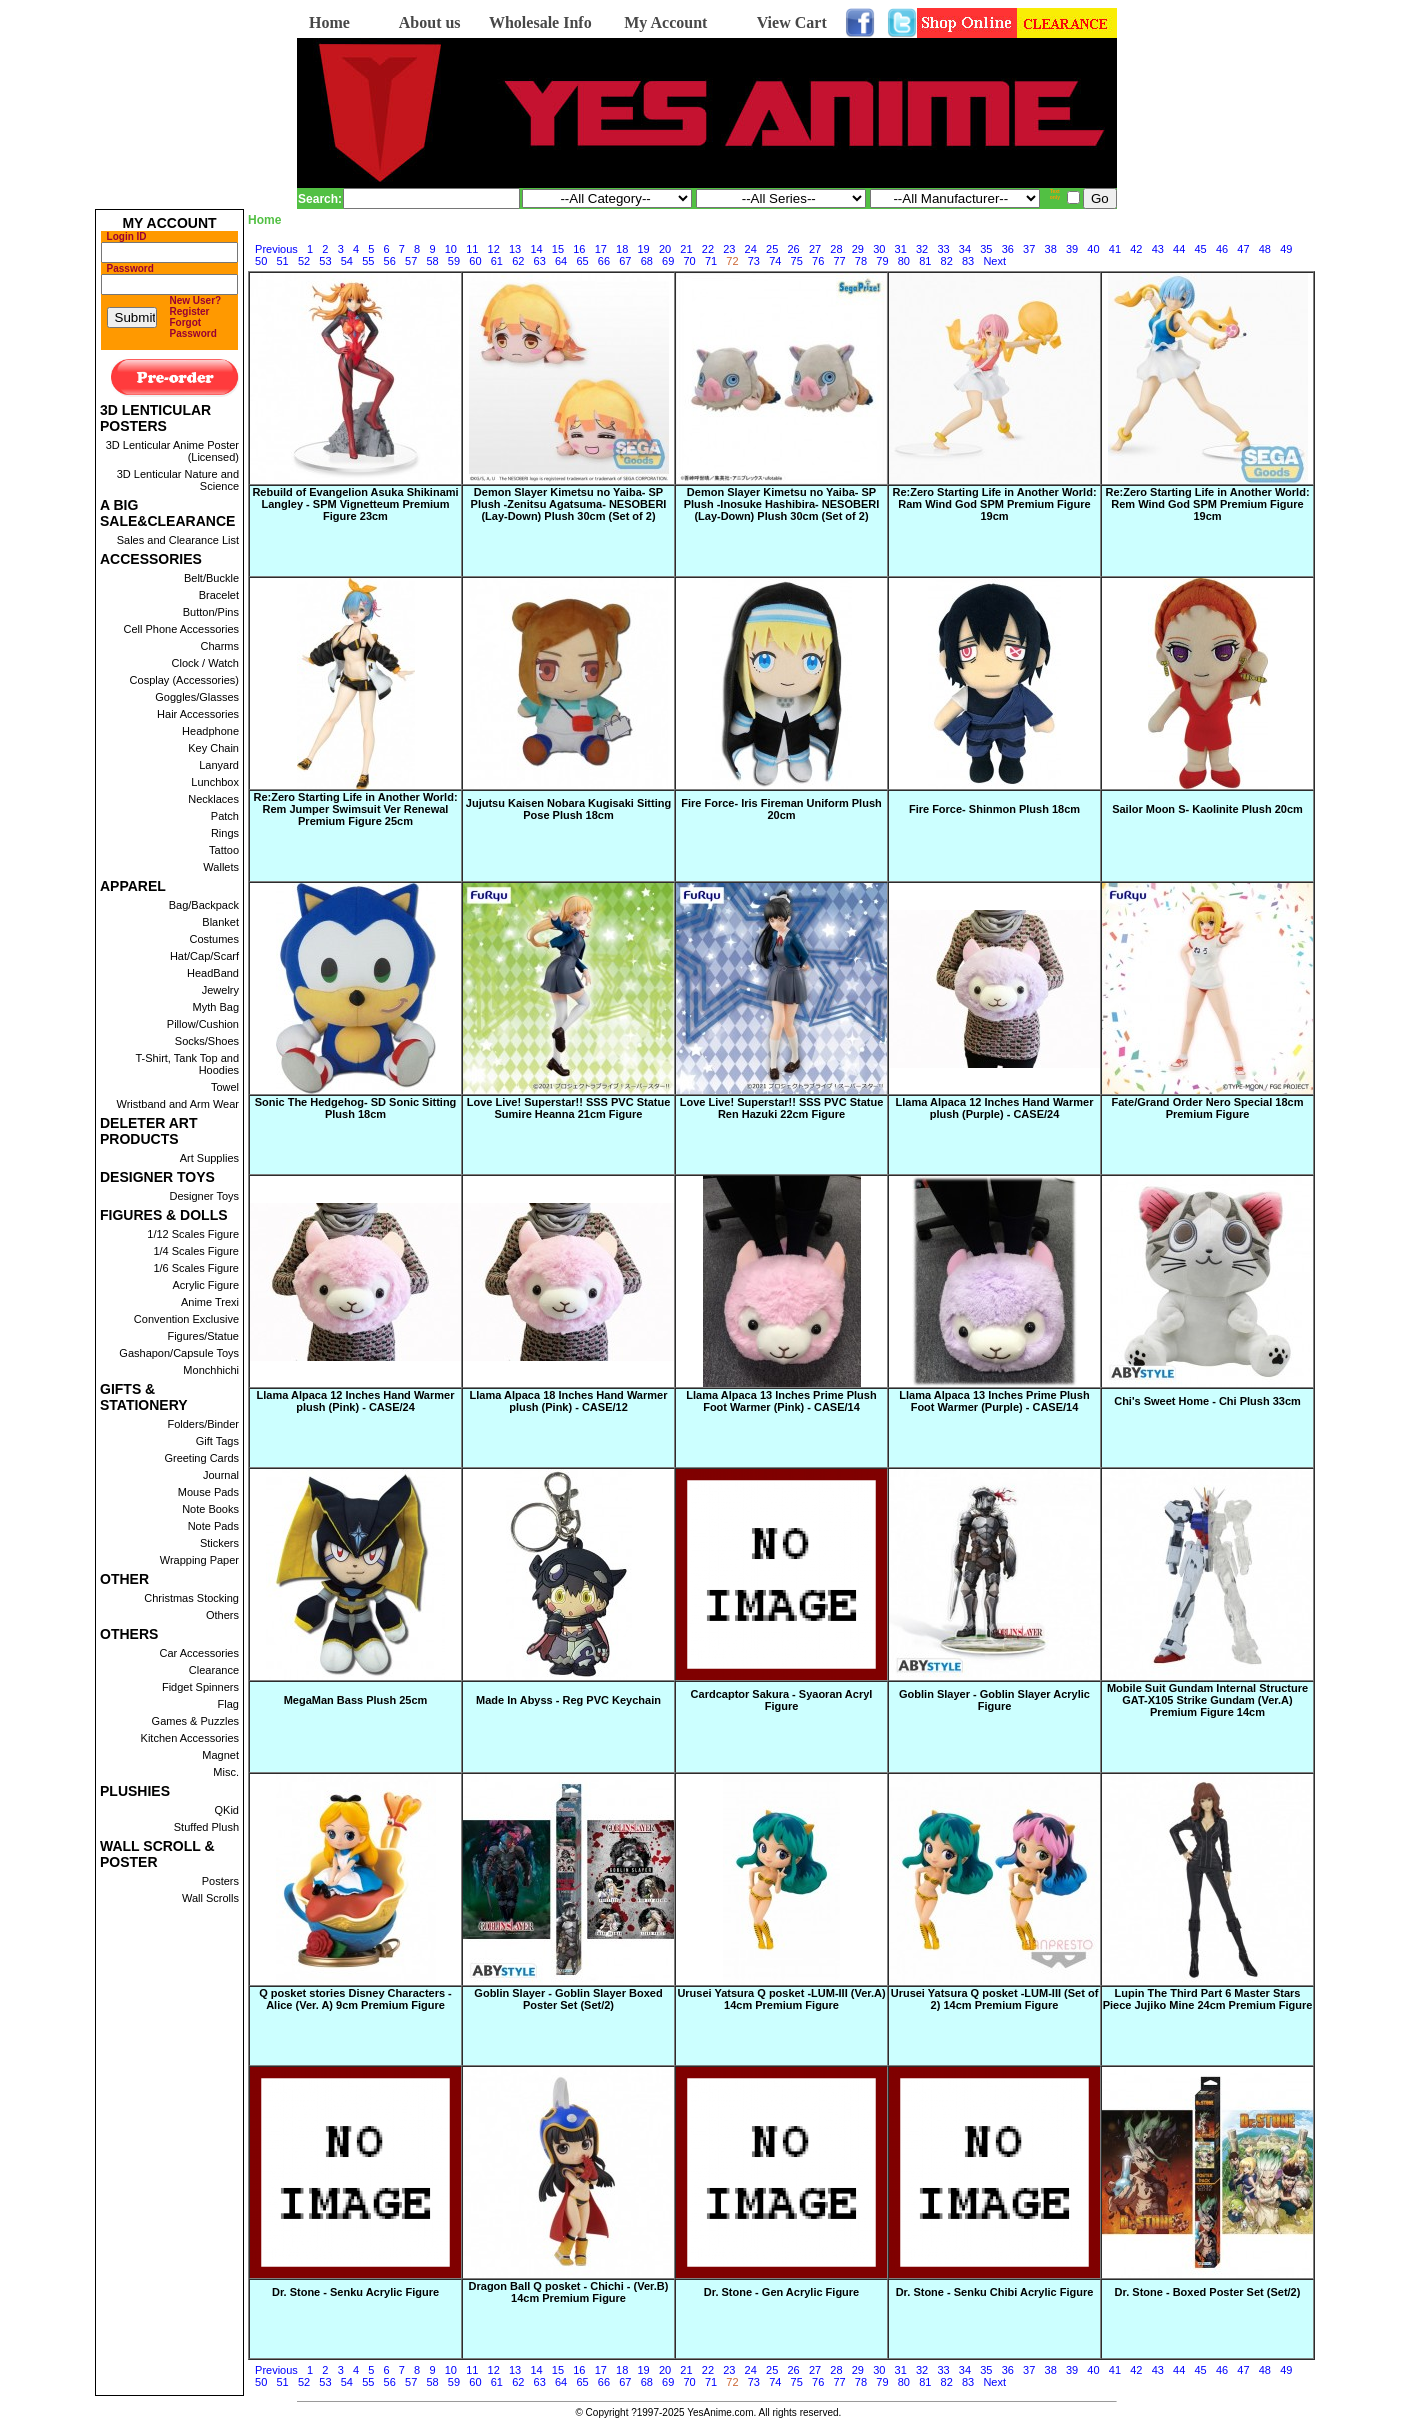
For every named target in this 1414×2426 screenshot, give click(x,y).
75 (797, 261)
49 (1286, 249)
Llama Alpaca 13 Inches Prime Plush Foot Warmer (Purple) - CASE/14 (994, 1401)
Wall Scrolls (210, 1898)
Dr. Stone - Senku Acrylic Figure (355, 2292)
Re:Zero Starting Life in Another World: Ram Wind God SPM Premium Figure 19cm (994, 504)
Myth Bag (216, 1007)
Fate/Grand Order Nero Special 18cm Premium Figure (1208, 1108)
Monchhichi (211, 1370)
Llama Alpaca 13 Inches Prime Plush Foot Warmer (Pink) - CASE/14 (781, 1401)
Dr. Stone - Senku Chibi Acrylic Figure (995, 2292)
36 (1008, 249)
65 (582, 261)
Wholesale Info (540, 22)
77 (839, 261)
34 (965, 249)
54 (347, 261)
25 (772, 249)
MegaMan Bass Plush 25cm (356, 1700)
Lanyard (219, 765)
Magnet (220, 1755)
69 (668, 261)
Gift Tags (217, 1441)
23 (729, 249)
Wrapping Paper (199, 1560)
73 (754, 261)
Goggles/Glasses (197, 697)
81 (925, 261)
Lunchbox (215, 782)
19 (644, 249)
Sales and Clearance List (178, 540)
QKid (227, 1810)
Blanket (220, 922)
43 (1158, 249)
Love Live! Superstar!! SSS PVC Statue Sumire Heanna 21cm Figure (569, 1108)
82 (947, 261)
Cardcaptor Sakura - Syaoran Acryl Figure (782, 1700)
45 (1200, 249)
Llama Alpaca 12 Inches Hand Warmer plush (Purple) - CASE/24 (995, 1108)
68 (647, 261)
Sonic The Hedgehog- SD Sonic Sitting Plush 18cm (356, 1108)
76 (818, 261)
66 (604, 261)
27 (815, 249)
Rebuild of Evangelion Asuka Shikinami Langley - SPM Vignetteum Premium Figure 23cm (355, 504)
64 (561, 261)
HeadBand (213, 973)
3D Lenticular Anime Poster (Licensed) (172, 451)
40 (1093, 249)
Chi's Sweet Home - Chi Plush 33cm (1207, 1401)
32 (922, 249)
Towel (225, 1087)
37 (1029, 249)
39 (1072, 249)
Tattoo (224, 850)
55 (368, 261)
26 (793, 249)
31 (901, 249)
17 (601, 249)
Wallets (221, 867)
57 (411, 261)
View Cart (792, 22)
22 (708, 249)
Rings (225, 833)
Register (190, 311)
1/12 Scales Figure (193, 1234)
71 (711, 261)
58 (432, 261)
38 (1051, 249)
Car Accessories (199, 1653)
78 (861, 261)
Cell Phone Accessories (181, 629)
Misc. (226, 1772)
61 (497, 261)
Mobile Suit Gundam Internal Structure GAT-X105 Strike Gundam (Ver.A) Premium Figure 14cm (1207, 1700)
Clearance (214, 1670)
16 (579, 249)
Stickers (219, 1543)
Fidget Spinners (200, 1687)
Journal (221, 1475)
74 (775, 261)
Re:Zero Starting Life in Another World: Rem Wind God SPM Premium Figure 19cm (1207, 504)
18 (622, 249)
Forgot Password (193, 328)
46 (1222, 249)
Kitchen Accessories (190, 1738)
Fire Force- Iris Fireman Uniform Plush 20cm (781, 809)
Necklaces (213, 799)
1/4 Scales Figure (196, 1251)
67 (625, 261)
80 (904, 261)
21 (686, 249)
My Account (665, 22)
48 (1265, 249)
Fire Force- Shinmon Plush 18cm (994, 809)
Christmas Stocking (191, 1598)
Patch (225, 816)
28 (836, 249)
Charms (219, 646)
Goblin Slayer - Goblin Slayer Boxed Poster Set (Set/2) (568, 1999)
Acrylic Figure (205, 1285)
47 (1243, 249)
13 (515, 249)
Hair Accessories (198, 714)
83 (968, 261)
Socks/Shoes (207, 1041)
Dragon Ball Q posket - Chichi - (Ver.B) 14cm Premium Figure (569, 2292)
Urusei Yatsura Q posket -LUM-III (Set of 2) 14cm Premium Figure (995, 1999)
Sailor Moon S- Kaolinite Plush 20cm (1207, 809)
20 (665, 249)
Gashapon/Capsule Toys (179, 1353)
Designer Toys (205, 1196)
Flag (228, 1704)
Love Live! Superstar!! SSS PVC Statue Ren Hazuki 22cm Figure (782, 1108)
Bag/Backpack (204, 905)
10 (451, 249)
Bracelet (219, 595)
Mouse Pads (208, 1492)
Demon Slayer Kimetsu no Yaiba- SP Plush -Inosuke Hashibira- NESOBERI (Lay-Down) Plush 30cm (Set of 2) (782, 504)
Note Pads (213, 1526)
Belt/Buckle (211, 578)
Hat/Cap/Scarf (204, 956)
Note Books (210, 1509)
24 (751, 249)
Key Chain (213, 748)
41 (1115, 249)
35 (986, 249)
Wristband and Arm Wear (178, 1104)
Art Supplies (209, 1158)
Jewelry (220, 990)
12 (494, 249)
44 (1179, 249)
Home (329, 22)
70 (690, 261)
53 (325, 261)
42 (1136, 249)
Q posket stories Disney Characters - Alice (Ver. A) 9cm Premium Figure (355, 1999)
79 (882, 261)
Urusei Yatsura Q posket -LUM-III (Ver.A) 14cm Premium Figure (781, 1999)
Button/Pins (211, 612)
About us (430, 22)
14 (536, 249)
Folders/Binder (203, 1424)
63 (540, 261)
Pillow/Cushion (203, 1024)
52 (304, 261)
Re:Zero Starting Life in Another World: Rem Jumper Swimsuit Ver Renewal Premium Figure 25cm (355, 809)
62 (518, 261)
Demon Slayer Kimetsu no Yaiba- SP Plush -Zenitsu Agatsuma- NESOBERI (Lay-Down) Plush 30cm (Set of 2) (569, 504)
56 (390, 261)
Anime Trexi (210, 1302)
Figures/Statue (203, 1336)
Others (222, 1615)
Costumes (214, 939)
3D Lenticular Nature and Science (178, 480)
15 (558, 249)
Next (994, 261)
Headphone (210, 731)
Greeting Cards (201, 1458)
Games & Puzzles (195, 1721)
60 (475, 261)
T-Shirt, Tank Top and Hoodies (187, 1064)
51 (282, 261)
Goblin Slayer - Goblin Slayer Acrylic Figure (994, 1700)
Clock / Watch (205, 663)
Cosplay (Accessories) (184, 680)
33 (943, 249)
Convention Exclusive (186, 1319)
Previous (276, 249)
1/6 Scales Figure (196, 1268)
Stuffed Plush (206, 1827)
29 (858, 249)
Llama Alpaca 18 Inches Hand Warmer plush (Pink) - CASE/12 (569, 1401)
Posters (220, 1881)
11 (472, 249)
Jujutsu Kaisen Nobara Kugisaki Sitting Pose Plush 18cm (568, 809)
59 (454, 261)
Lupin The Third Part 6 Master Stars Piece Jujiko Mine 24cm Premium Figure (1208, 1999)
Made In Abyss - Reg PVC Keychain (568, 1700)
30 (879, 249)
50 (261, 261)
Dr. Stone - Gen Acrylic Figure (781, 2292)
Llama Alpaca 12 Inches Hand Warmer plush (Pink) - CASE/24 (356, 1401)
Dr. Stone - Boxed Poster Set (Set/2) (1208, 2292)
